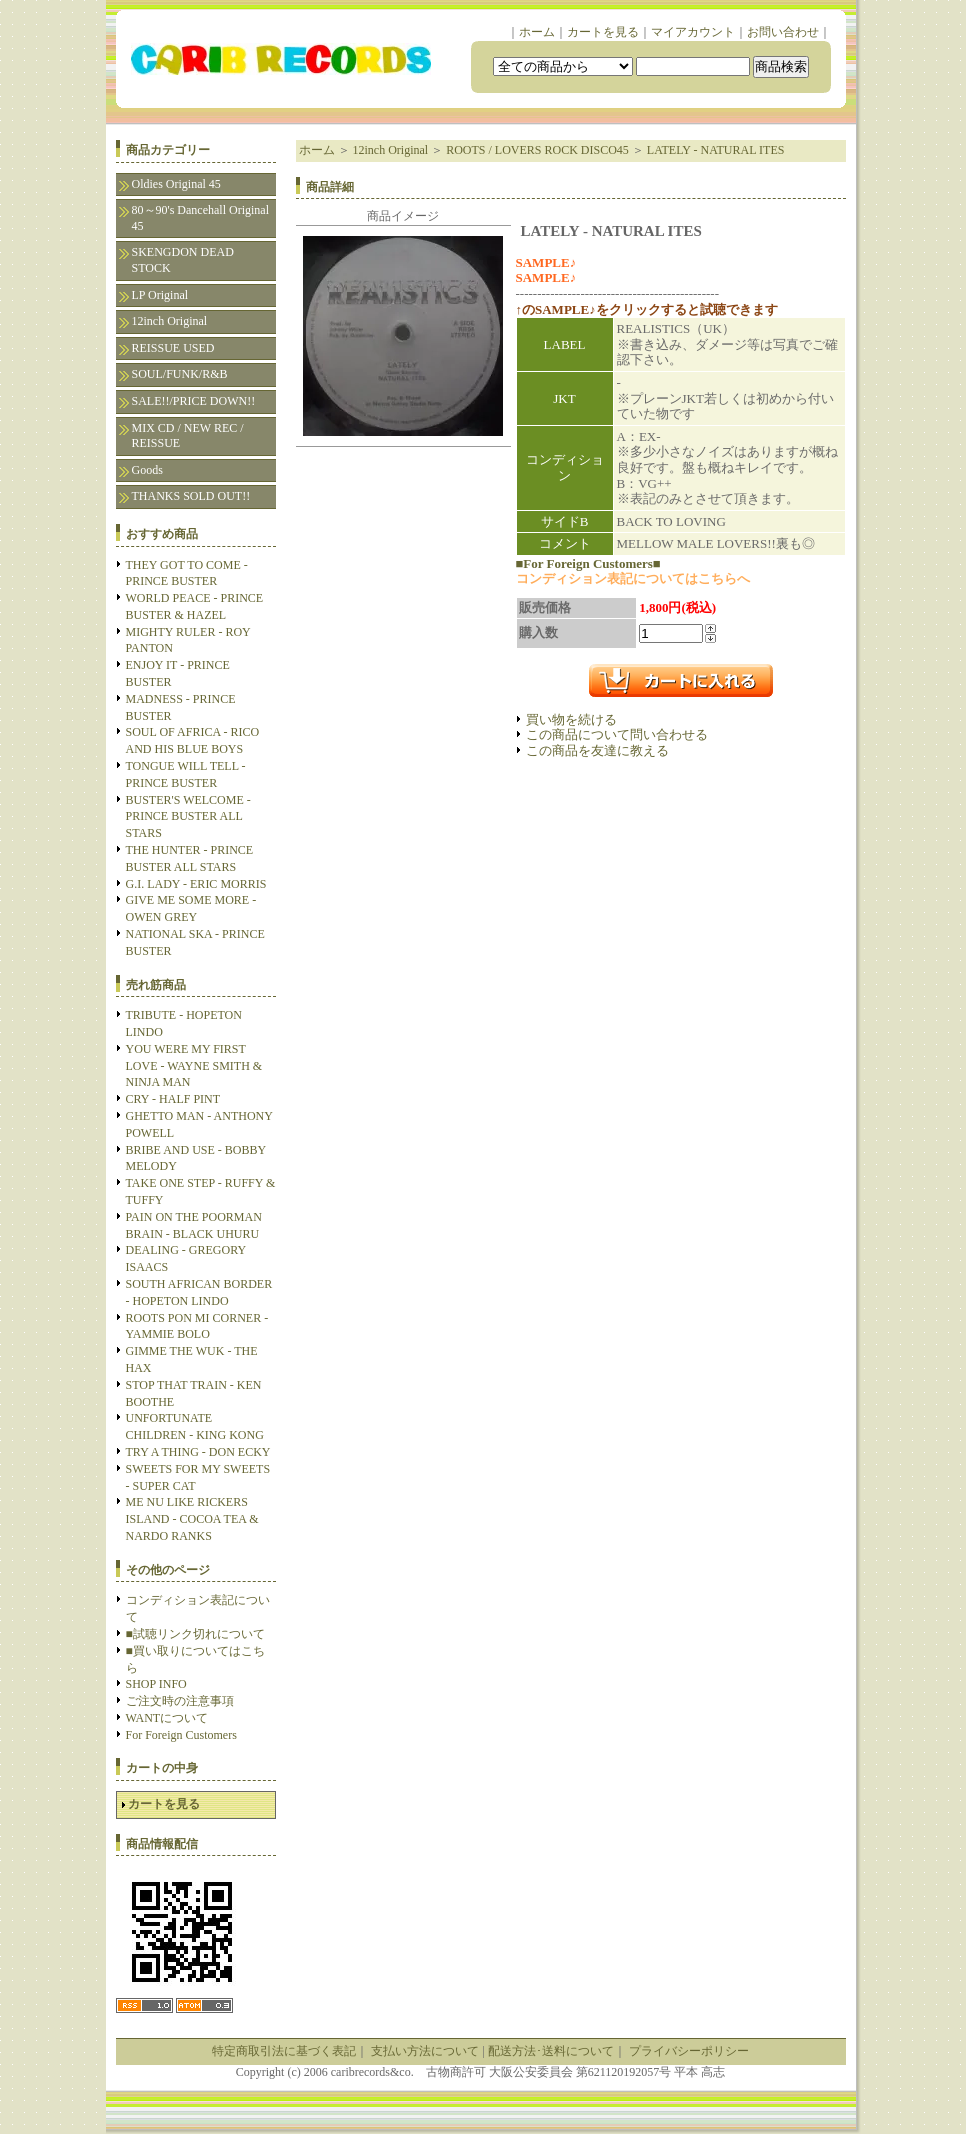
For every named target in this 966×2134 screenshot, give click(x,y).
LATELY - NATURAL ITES (716, 150)
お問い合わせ (783, 32)
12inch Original (170, 321)
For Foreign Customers (181, 1735)
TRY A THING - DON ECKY (198, 1452)
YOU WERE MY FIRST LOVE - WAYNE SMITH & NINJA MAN (194, 1066)
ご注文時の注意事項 (180, 1701)
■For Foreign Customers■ (588, 563)
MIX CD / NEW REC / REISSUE (188, 436)
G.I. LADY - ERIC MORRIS (196, 884)
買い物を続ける (571, 719)
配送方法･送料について (551, 2051)
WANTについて (167, 1718)
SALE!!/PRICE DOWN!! (194, 401)
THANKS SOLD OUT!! (191, 496)
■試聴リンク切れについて (195, 1634)
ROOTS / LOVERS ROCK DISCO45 (537, 150)
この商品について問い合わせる (617, 734)
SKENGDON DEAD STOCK (183, 260)
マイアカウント (693, 32)
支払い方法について (425, 2051)
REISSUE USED (173, 348)
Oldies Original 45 (176, 184)
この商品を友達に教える (597, 750)
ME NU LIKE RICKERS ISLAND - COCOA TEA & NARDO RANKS (192, 1519)
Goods (147, 470)
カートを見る (603, 32)
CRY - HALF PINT (173, 1099)
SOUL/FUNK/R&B (180, 374)
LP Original (160, 295)
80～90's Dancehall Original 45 (200, 218)
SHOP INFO (156, 1684)
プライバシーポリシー (689, 2051)
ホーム (537, 32)
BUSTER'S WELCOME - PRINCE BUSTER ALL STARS (188, 817)
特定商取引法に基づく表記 (284, 2051)
